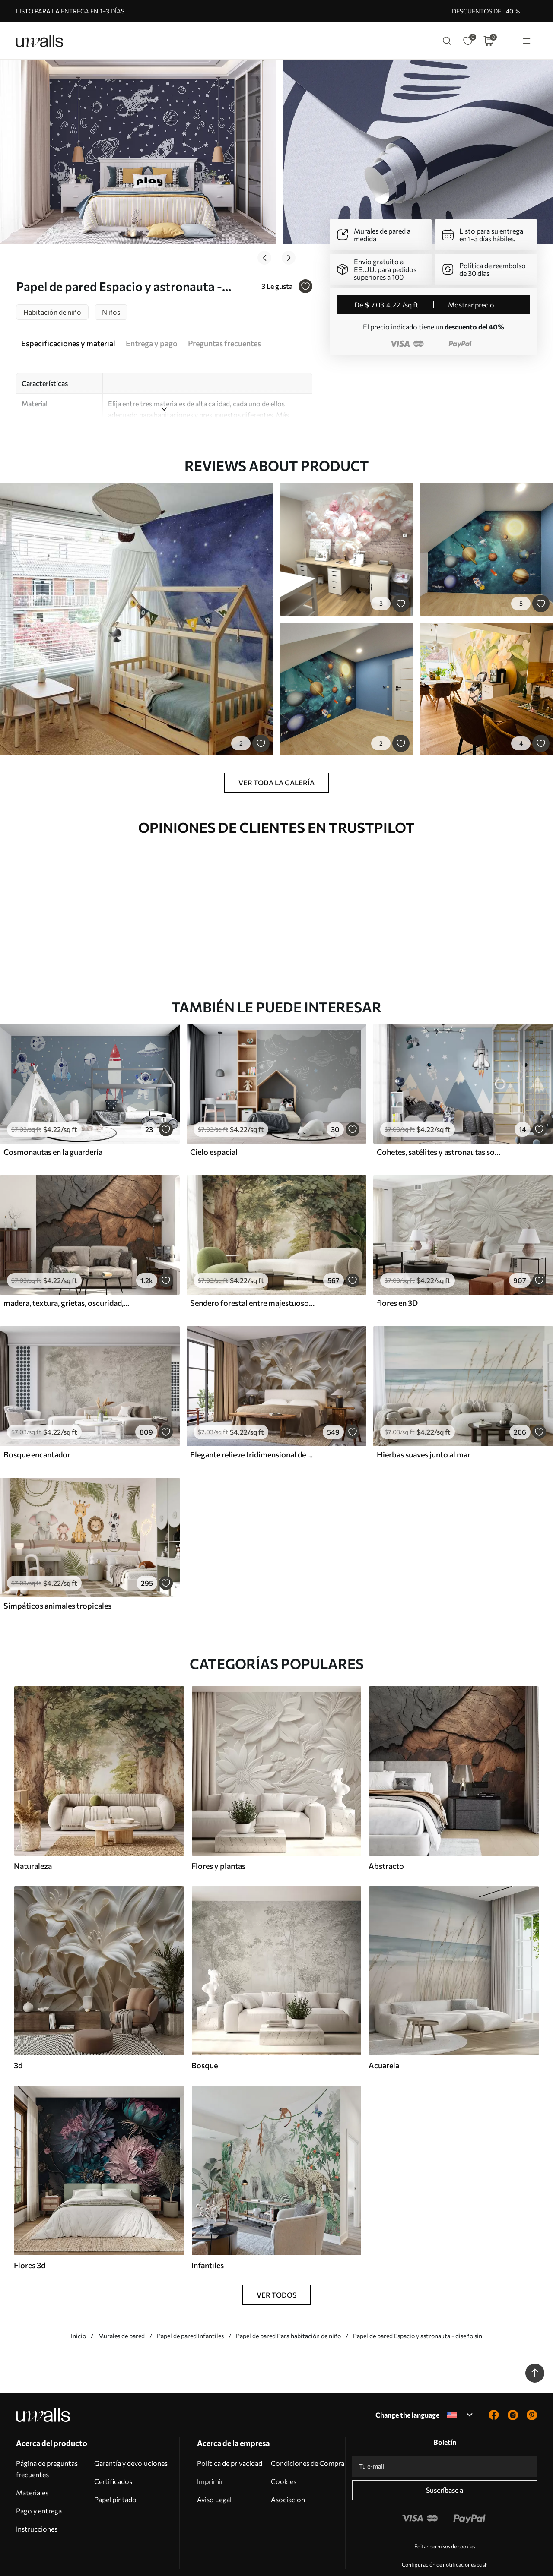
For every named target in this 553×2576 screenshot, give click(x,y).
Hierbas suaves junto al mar (423, 1429)
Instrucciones (36, 2504)
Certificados (113, 2456)
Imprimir (210, 2456)
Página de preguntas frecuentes (47, 2443)
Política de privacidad (229, 2438)
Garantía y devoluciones (131, 2438)
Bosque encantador (36, 1429)
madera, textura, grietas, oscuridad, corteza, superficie (66, 1278)
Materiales (32, 2467)
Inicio (78, 2310)
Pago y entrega (39, 2485)
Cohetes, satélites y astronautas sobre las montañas (440, 1127)
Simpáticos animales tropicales (57, 1580)
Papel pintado (115, 2474)
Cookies (283, 2456)
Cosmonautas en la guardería (52, 1127)
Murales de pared (121, 2310)
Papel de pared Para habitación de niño (288, 2310)
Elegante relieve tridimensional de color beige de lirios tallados (253, 1429)
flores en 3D (397, 1278)
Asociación (288, 2474)
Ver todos (276, 2270)
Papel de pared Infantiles (190, 2310)
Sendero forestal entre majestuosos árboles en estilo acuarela (253, 1278)
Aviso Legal (214, 2474)
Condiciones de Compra (307, 2438)
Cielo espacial (214, 1127)
